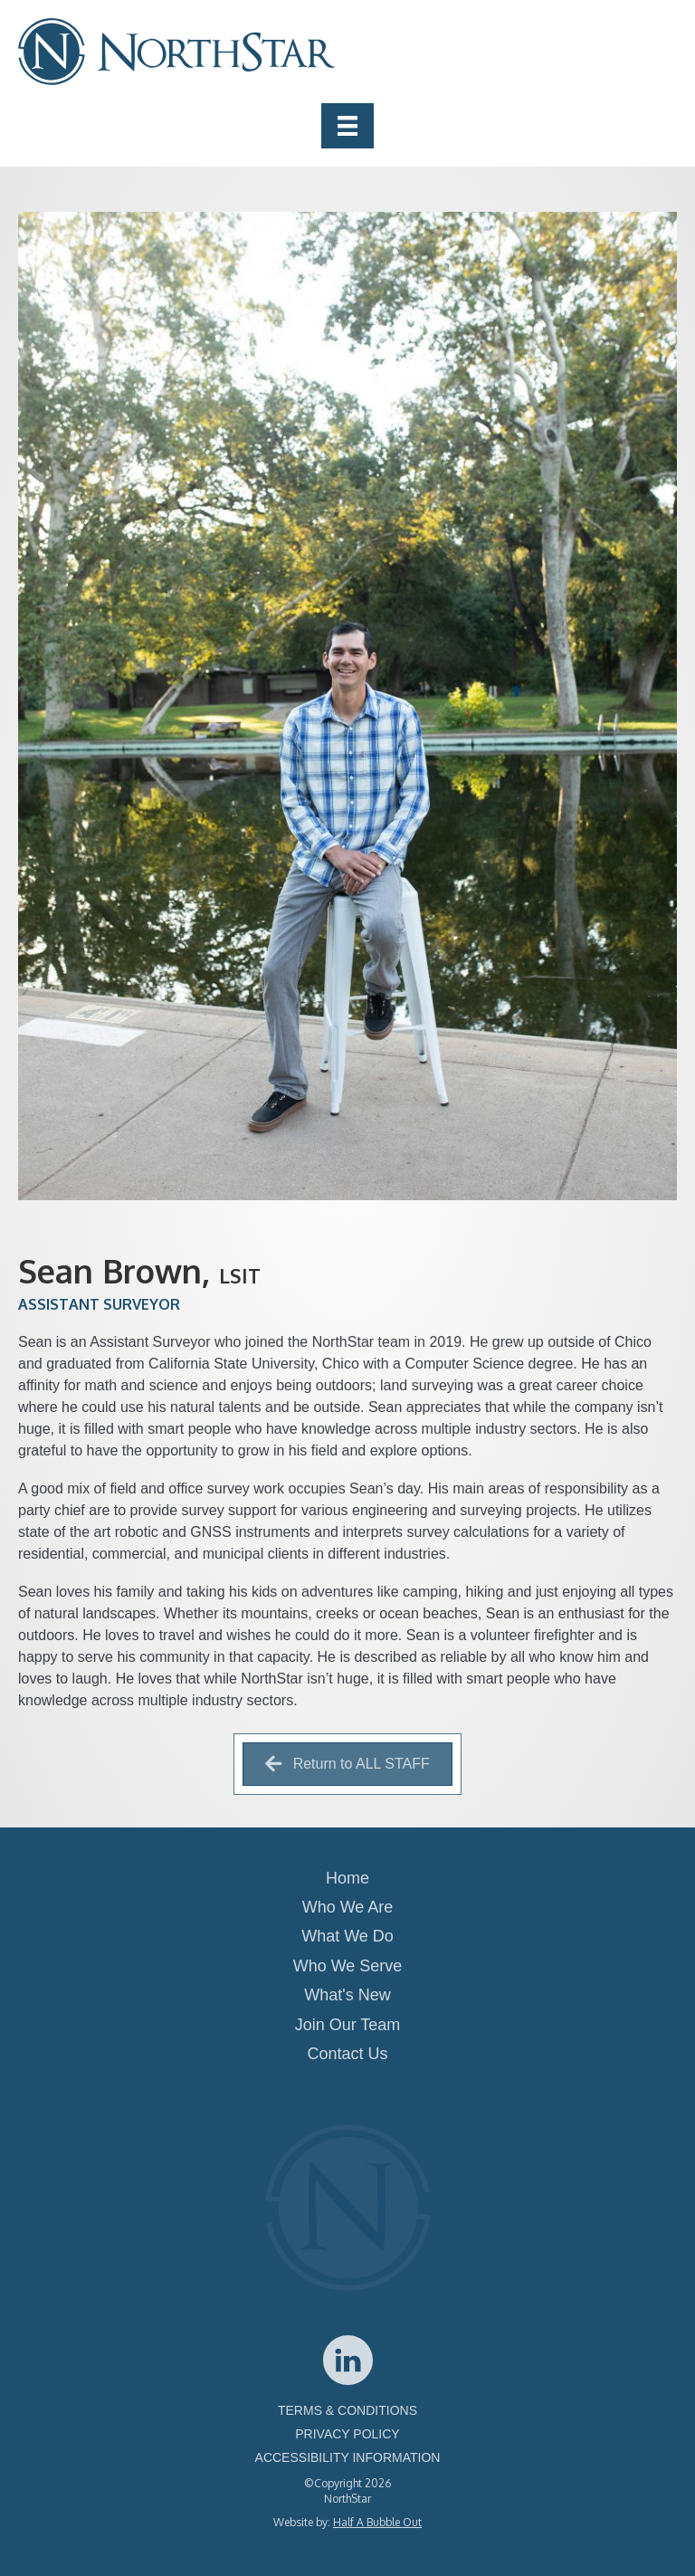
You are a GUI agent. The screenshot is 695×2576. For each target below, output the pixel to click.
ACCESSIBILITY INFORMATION (348, 2457)
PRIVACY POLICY (347, 2434)
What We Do (347, 1936)
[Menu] (347, 125)
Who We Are (348, 1907)
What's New (347, 1995)
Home (347, 1878)
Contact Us (347, 2054)
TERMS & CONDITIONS (347, 2410)
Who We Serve (348, 1966)
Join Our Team (348, 2025)
